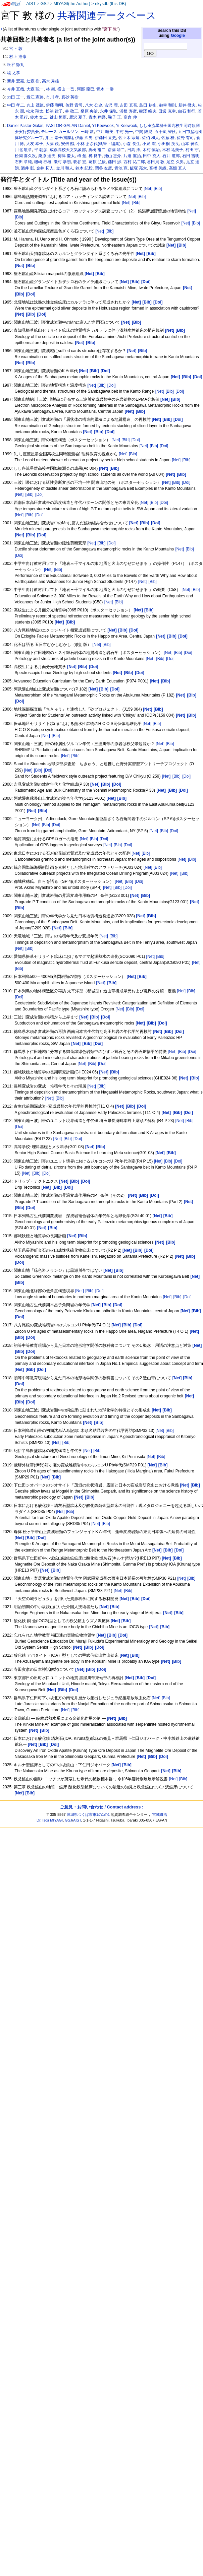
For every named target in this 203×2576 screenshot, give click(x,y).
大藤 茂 (52, 143)
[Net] (148, 188)
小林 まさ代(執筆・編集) (98, 143)
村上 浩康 (17, 56)
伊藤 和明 (54, 105)
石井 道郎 (171, 155)
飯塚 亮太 (138, 168)
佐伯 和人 (150, 137)
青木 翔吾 (97, 117)
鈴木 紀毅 (84, 168)
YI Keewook (103, 125)
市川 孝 (52, 97)
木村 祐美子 (172, 149)
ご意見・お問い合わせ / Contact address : (101, 1806)
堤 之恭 (13, 72)
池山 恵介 (112, 155)
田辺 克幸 (166, 111)
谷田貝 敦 (155, 161)
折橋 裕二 (96, 149)
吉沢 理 (110, 105)
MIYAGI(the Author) (71, 3)
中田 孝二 (15, 105)
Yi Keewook (126, 125)
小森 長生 (131, 143)
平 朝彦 (40, 149)
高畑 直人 (177, 168)
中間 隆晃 (143, 131)
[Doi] (111, 385)
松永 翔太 (34, 111)
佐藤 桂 (167, 137)
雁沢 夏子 (77, 117)
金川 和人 (64, 168)
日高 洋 (133, 149)
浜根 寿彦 (128, 111)
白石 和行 (186, 111)
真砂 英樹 (70, 97)
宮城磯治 (159, 1814)
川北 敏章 (23, 149)
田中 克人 (151, 155)
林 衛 (50, 89)
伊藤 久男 (83, 137)
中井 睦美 (104, 131)
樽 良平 (95, 155)
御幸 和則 (167, 105)
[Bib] (158, 188)
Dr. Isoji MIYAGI (50, 1820)
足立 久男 (175, 161)
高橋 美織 (157, 168)
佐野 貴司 (74, 105)
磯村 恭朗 (62, 161)
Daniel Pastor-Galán (25, 125)
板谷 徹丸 (15, 64)
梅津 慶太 (66, 155)
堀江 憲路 (35, 97)
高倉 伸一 (132, 117)
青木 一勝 (104, 89)
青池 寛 (121, 168)
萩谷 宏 (79, 161)
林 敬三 (71, 111)
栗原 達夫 (46, 155)
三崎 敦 (87, 131)
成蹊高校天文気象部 (68, 149)
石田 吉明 (190, 155)
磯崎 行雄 (42, 161)
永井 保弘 (108, 111)
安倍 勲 (67, 143)
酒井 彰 (27, 168)
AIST (31, 3)
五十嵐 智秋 (165, 131)
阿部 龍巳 (85, 89)
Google (178, 35)
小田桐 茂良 (168, 143)
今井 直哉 (15, 89)
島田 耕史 (147, 105)
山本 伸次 (189, 143)
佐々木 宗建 (129, 137)
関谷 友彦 (103, 168)
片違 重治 (132, 155)
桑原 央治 (89, 111)
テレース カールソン (59, 131)
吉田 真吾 (128, 105)
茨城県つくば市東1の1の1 (88, 1814)
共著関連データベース (106, 15)
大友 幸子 (34, 143)
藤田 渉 (114, 161)
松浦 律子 (54, 111)
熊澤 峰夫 (147, 111)
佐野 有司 (185, 137)
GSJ (44, 3)
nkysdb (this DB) (110, 3)
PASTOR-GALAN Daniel (68, 125)
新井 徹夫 (187, 105)
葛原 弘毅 (97, 161)
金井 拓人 (44, 168)
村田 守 (192, 149)
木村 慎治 (151, 149)
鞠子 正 (114, 117)
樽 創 (81, 155)
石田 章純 (23, 161)
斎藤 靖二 (116, 149)
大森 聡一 (35, 89)
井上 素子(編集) (59, 137)
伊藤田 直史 (105, 137)
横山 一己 (65, 89)
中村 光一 (124, 131)
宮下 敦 (15, 48)
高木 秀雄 (50, 81)
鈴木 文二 (38, 117)
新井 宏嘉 (15, 81)
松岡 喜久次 (25, 155)
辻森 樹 (33, 81)
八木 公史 (93, 105)
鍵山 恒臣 (58, 117)
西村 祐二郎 (134, 161)
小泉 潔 (148, 143)
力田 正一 (15, 97)
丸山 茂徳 (35, 105)
